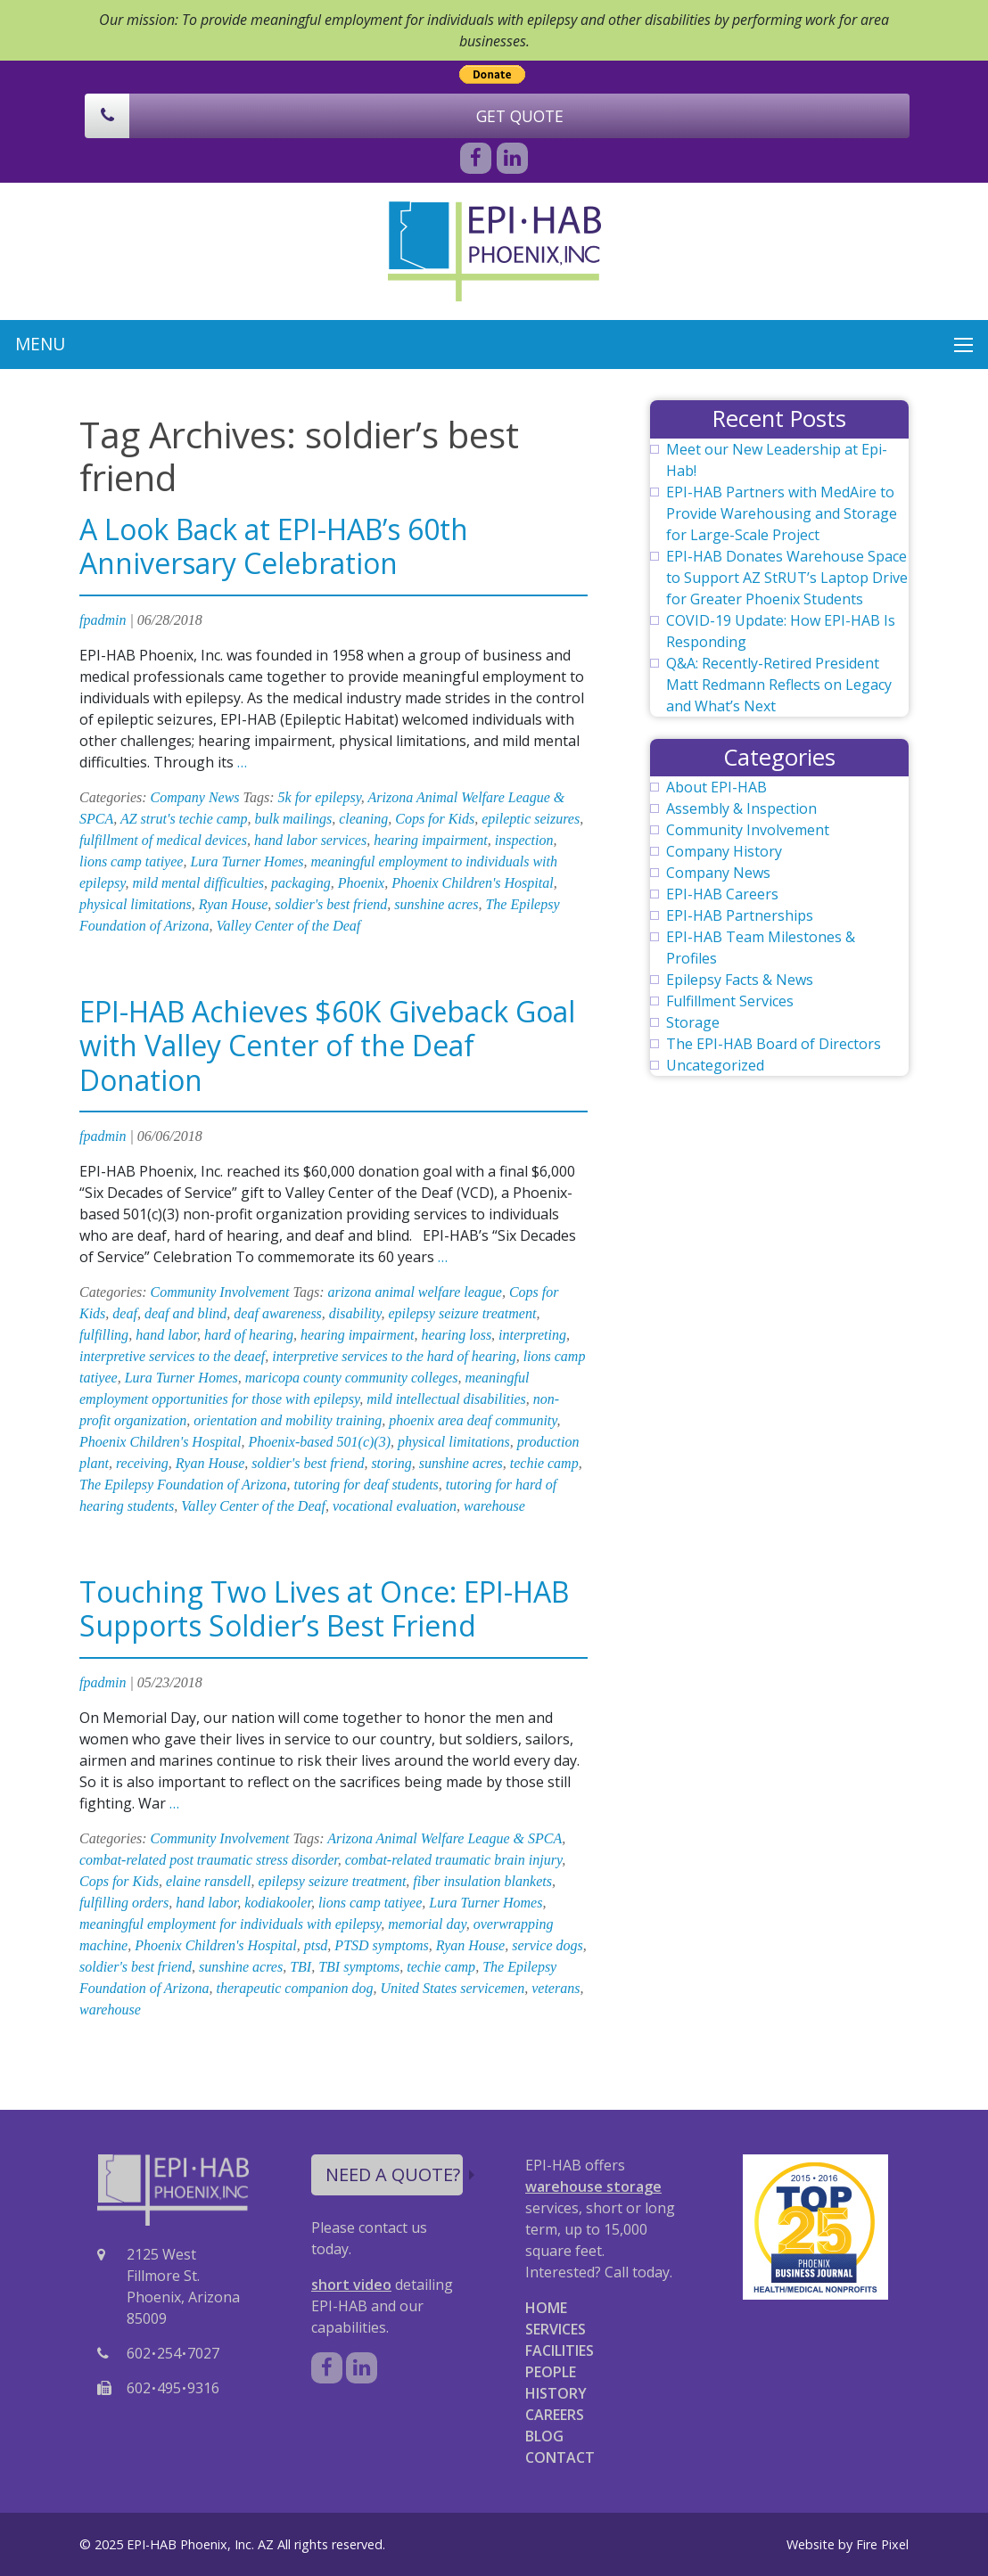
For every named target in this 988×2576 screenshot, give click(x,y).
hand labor (166, 1334)
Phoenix (361, 882)
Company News (195, 797)
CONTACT (560, 2457)
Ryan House (233, 904)
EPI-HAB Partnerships (739, 915)
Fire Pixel (882, 2544)
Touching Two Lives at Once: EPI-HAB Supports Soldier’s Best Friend (324, 1608)
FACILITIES (559, 2350)
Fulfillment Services (730, 1001)
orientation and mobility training (287, 1420)
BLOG (544, 2436)
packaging (301, 882)
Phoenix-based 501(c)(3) (319, 1441)
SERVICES (555, 2329)
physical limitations (135, 904)
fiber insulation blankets (482, 1881)
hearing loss (456, 1334)
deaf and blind (185, 1313)
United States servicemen (452, 1988)
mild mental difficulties (199, 882)
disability (355, 1313)
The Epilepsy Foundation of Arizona (183, 1484)
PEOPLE (550, 2372)
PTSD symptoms (381, 1945)
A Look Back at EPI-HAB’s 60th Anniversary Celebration (273, 546)
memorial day (427, 1924)
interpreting (532, 1334)
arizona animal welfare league (414, 1292)
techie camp (544, 1463)
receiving (142, 1463)
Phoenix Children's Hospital (472, 882)
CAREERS (554, 2414)
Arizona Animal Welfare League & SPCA (444, 1838)
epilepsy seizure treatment (463, 1313)
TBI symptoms (358, 1966)
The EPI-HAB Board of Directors (773, 1044)
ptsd (316, 1945)
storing (391, 1463)
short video (351, 2284)
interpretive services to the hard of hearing (393, 1356)
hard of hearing (248, 1334)
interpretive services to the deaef (172, 1356)
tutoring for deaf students (366, 1484)
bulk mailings (293, 818)
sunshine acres (436, 904)
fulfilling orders (124, 1902)
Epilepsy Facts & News (739, 979)
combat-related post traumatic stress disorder (208, 1859)
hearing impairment (431, 840)
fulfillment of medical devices (163, 840)
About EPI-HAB (716, 787)
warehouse (494, 1506)
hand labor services (310, 840)
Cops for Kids (434, 818)
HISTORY (556, 2393)
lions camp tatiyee (131, 861)
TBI (300, 1966)
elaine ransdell (208, 1881)
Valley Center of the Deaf (289, 925)
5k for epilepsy (319, 797)
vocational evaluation (395, 1506)
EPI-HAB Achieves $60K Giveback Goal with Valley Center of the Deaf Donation (327, 1045)
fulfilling (103, 1334)
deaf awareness (278, 1313)
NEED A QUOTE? (394, 2174)
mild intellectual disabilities (446, 1399)
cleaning (363, 818)
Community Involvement (220, 1292)
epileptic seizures (531, 818)
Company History (724, 851)
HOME (546, 2308)
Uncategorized (715, 1065)
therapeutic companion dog (295, 1988)
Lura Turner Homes (246, 861)
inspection (524, 840)
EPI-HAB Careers (722, 894)
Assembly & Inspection (741, 808)
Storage (693, 1022)
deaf (124, 1313)
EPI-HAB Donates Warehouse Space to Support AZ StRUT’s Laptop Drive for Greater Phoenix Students (787, 577)
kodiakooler (277, 1902)
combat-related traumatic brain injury (453, 1859)
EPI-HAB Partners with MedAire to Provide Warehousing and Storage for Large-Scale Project (781, 513)
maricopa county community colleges (351, 1377)
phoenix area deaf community (472, 1420)
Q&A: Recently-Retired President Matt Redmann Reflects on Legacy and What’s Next (779, 684)
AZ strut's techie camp (184, 818)
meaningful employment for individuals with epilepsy (230, 1924)
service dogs (547, 1945)
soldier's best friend (331, 904)
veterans (555, 1988)
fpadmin (102, 620)
